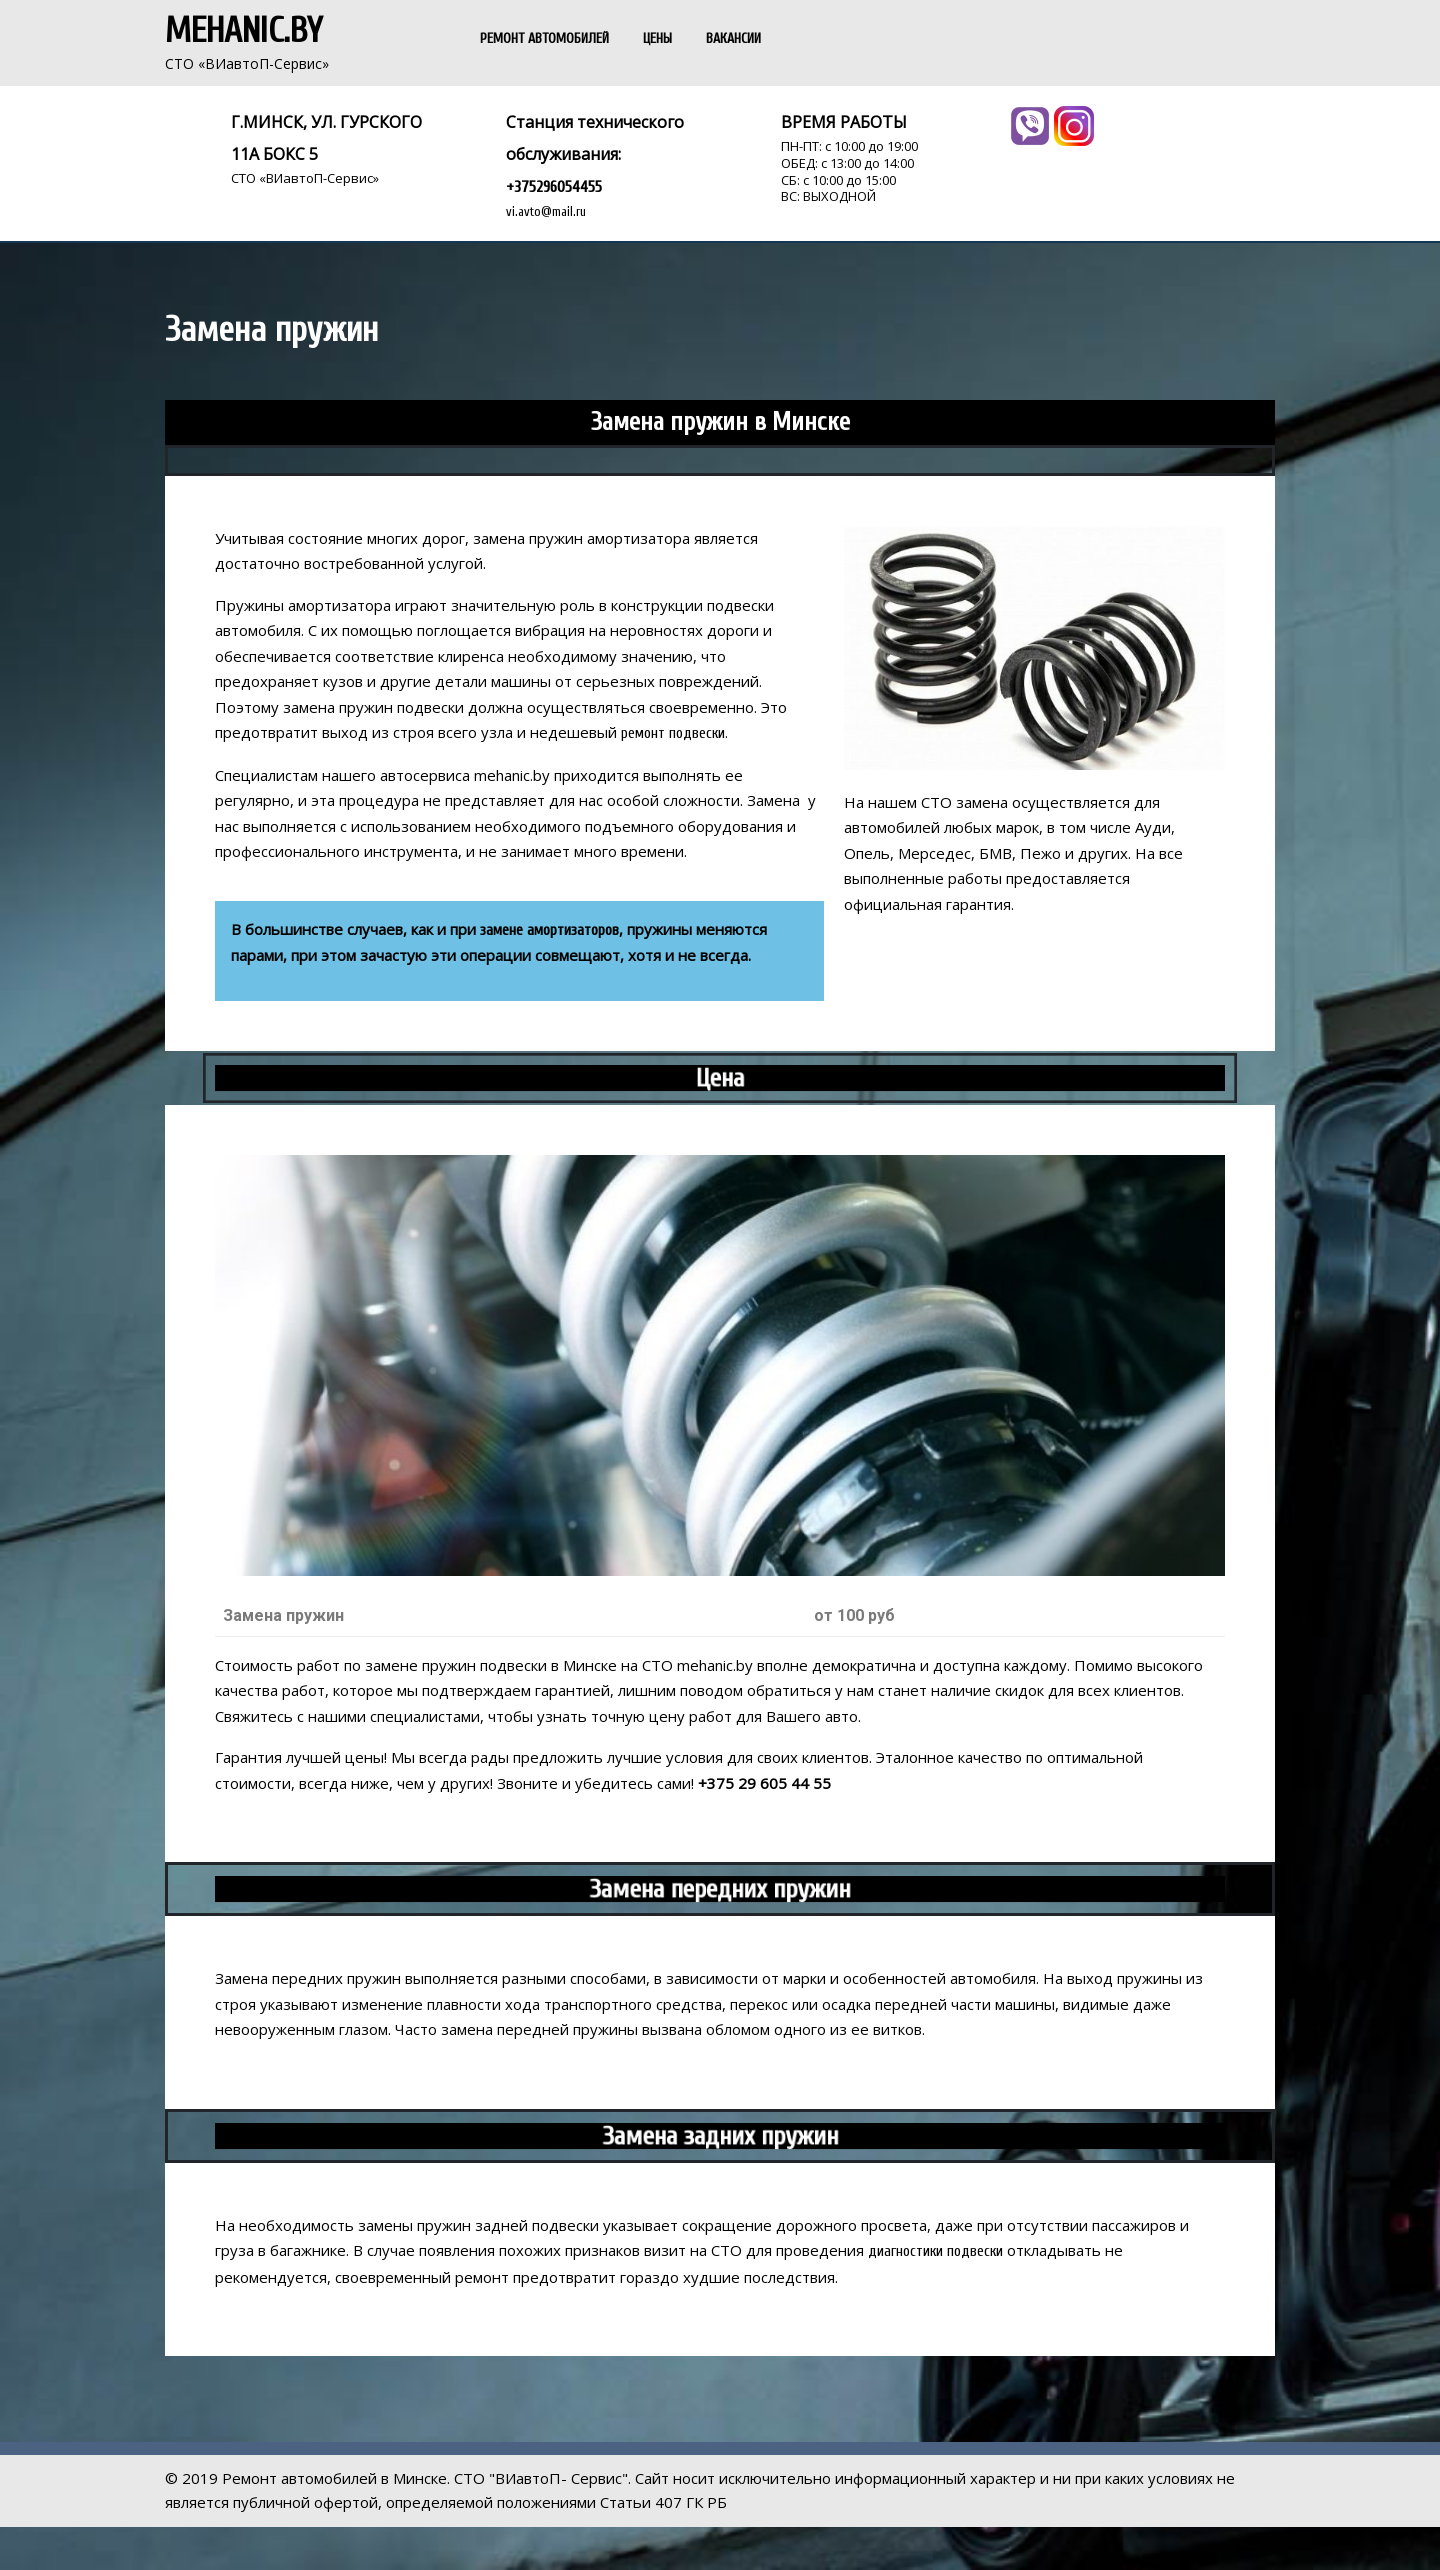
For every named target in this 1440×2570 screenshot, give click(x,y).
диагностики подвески (935, 2251)
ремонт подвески (673, 733)
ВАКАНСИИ (733, 38)
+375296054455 (554, 187)
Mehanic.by (243, 31)
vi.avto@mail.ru (546, 211)
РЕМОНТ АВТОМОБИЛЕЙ (544, 38)
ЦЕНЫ (657, 38)
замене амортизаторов (549, 930)
